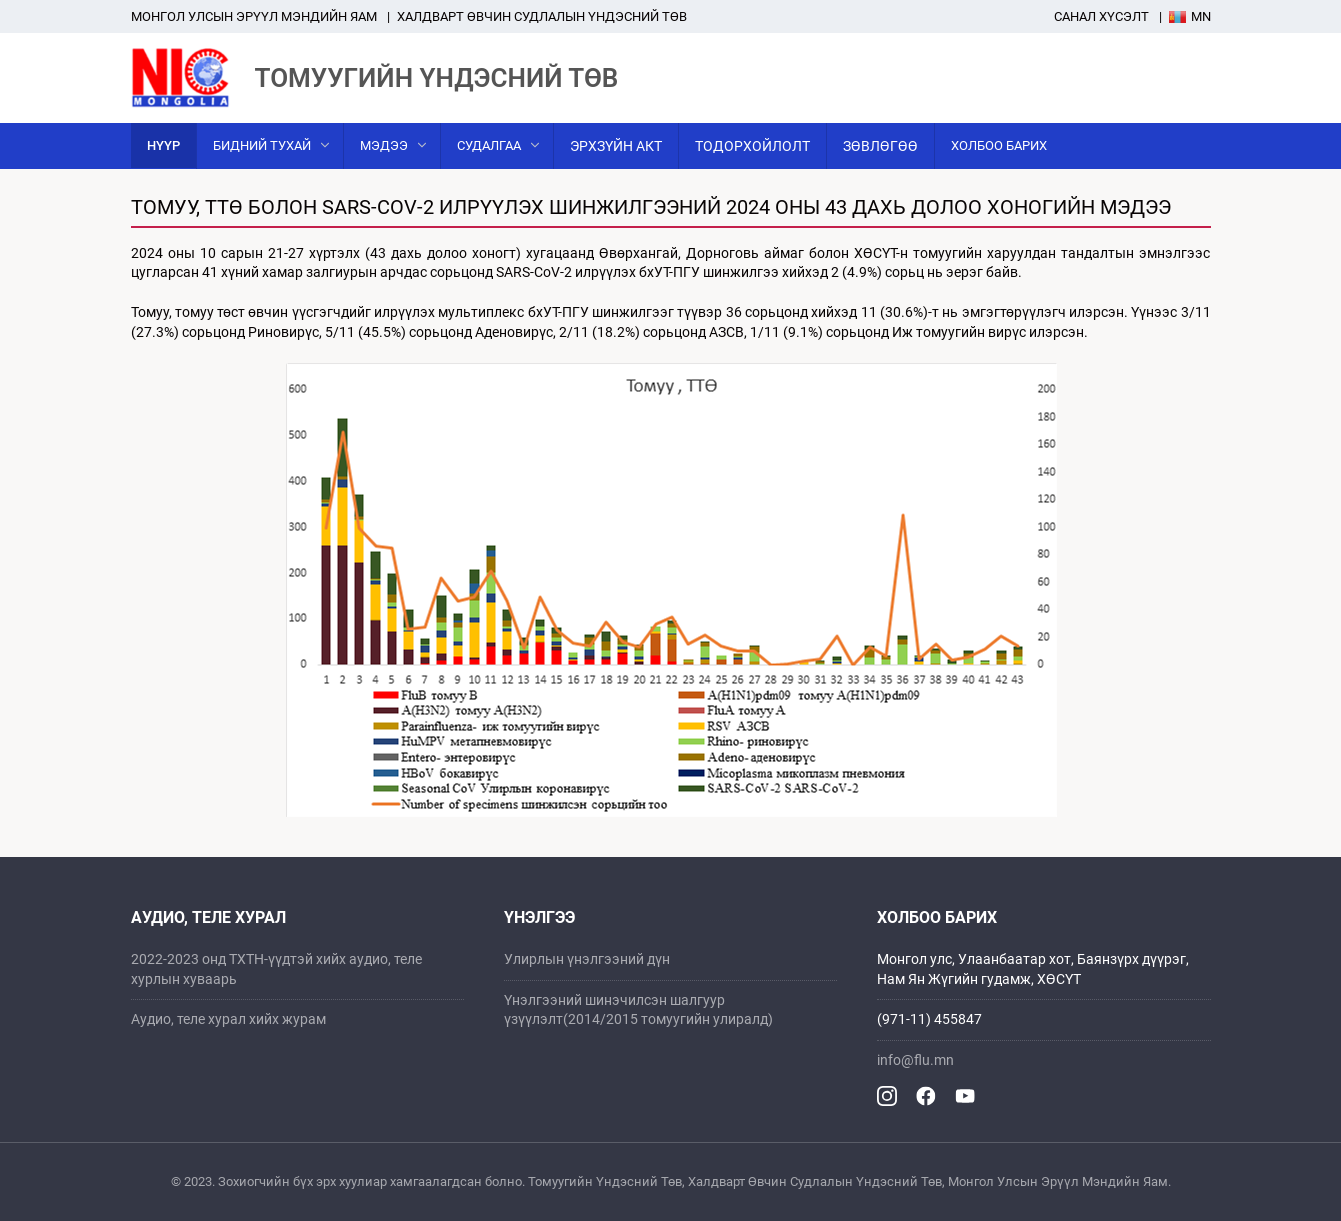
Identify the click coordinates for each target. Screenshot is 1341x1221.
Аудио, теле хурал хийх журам (228, 1019)
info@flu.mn (915, 1060)
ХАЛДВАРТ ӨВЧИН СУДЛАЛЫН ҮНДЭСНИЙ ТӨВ (542, 16)
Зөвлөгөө (880, 146)
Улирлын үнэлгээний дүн (587, 959)
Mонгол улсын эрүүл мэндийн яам (254, 16)
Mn (1190, 16)
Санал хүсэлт (1101, 16)
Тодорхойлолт (752, 146)
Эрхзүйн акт (616, 146)
